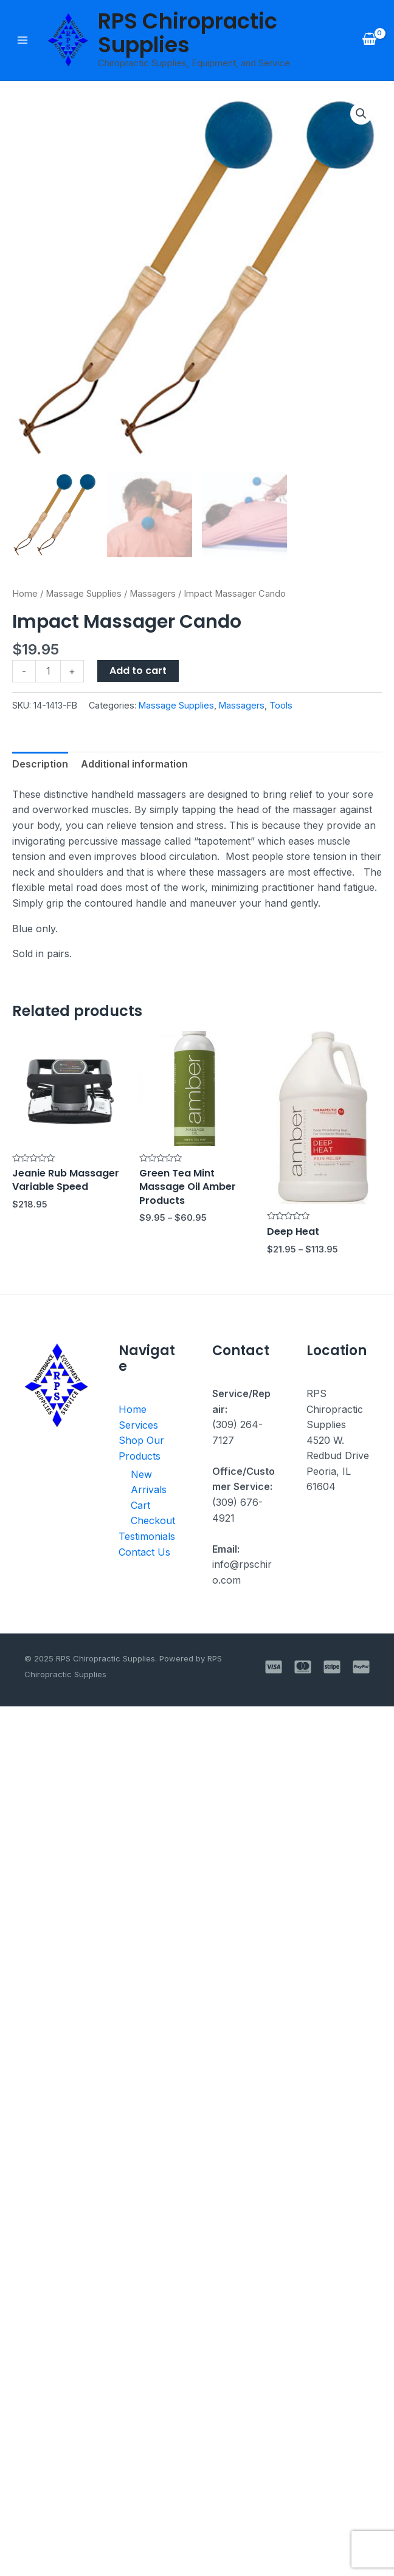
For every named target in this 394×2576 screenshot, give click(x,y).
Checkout (151, 1521)
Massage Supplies (84, 593)
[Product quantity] (48, 671)
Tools (280, 705)
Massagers (153, 593)
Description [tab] (40, 764)
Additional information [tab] (134, 764)
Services (138, 1425)
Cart (139, 1505)
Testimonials (147, 1536)
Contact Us (144, 1552)
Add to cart (138, 671)
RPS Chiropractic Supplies (187, 33)
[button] (361, 114)
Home (25, 593)
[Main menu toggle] (22, 40)
